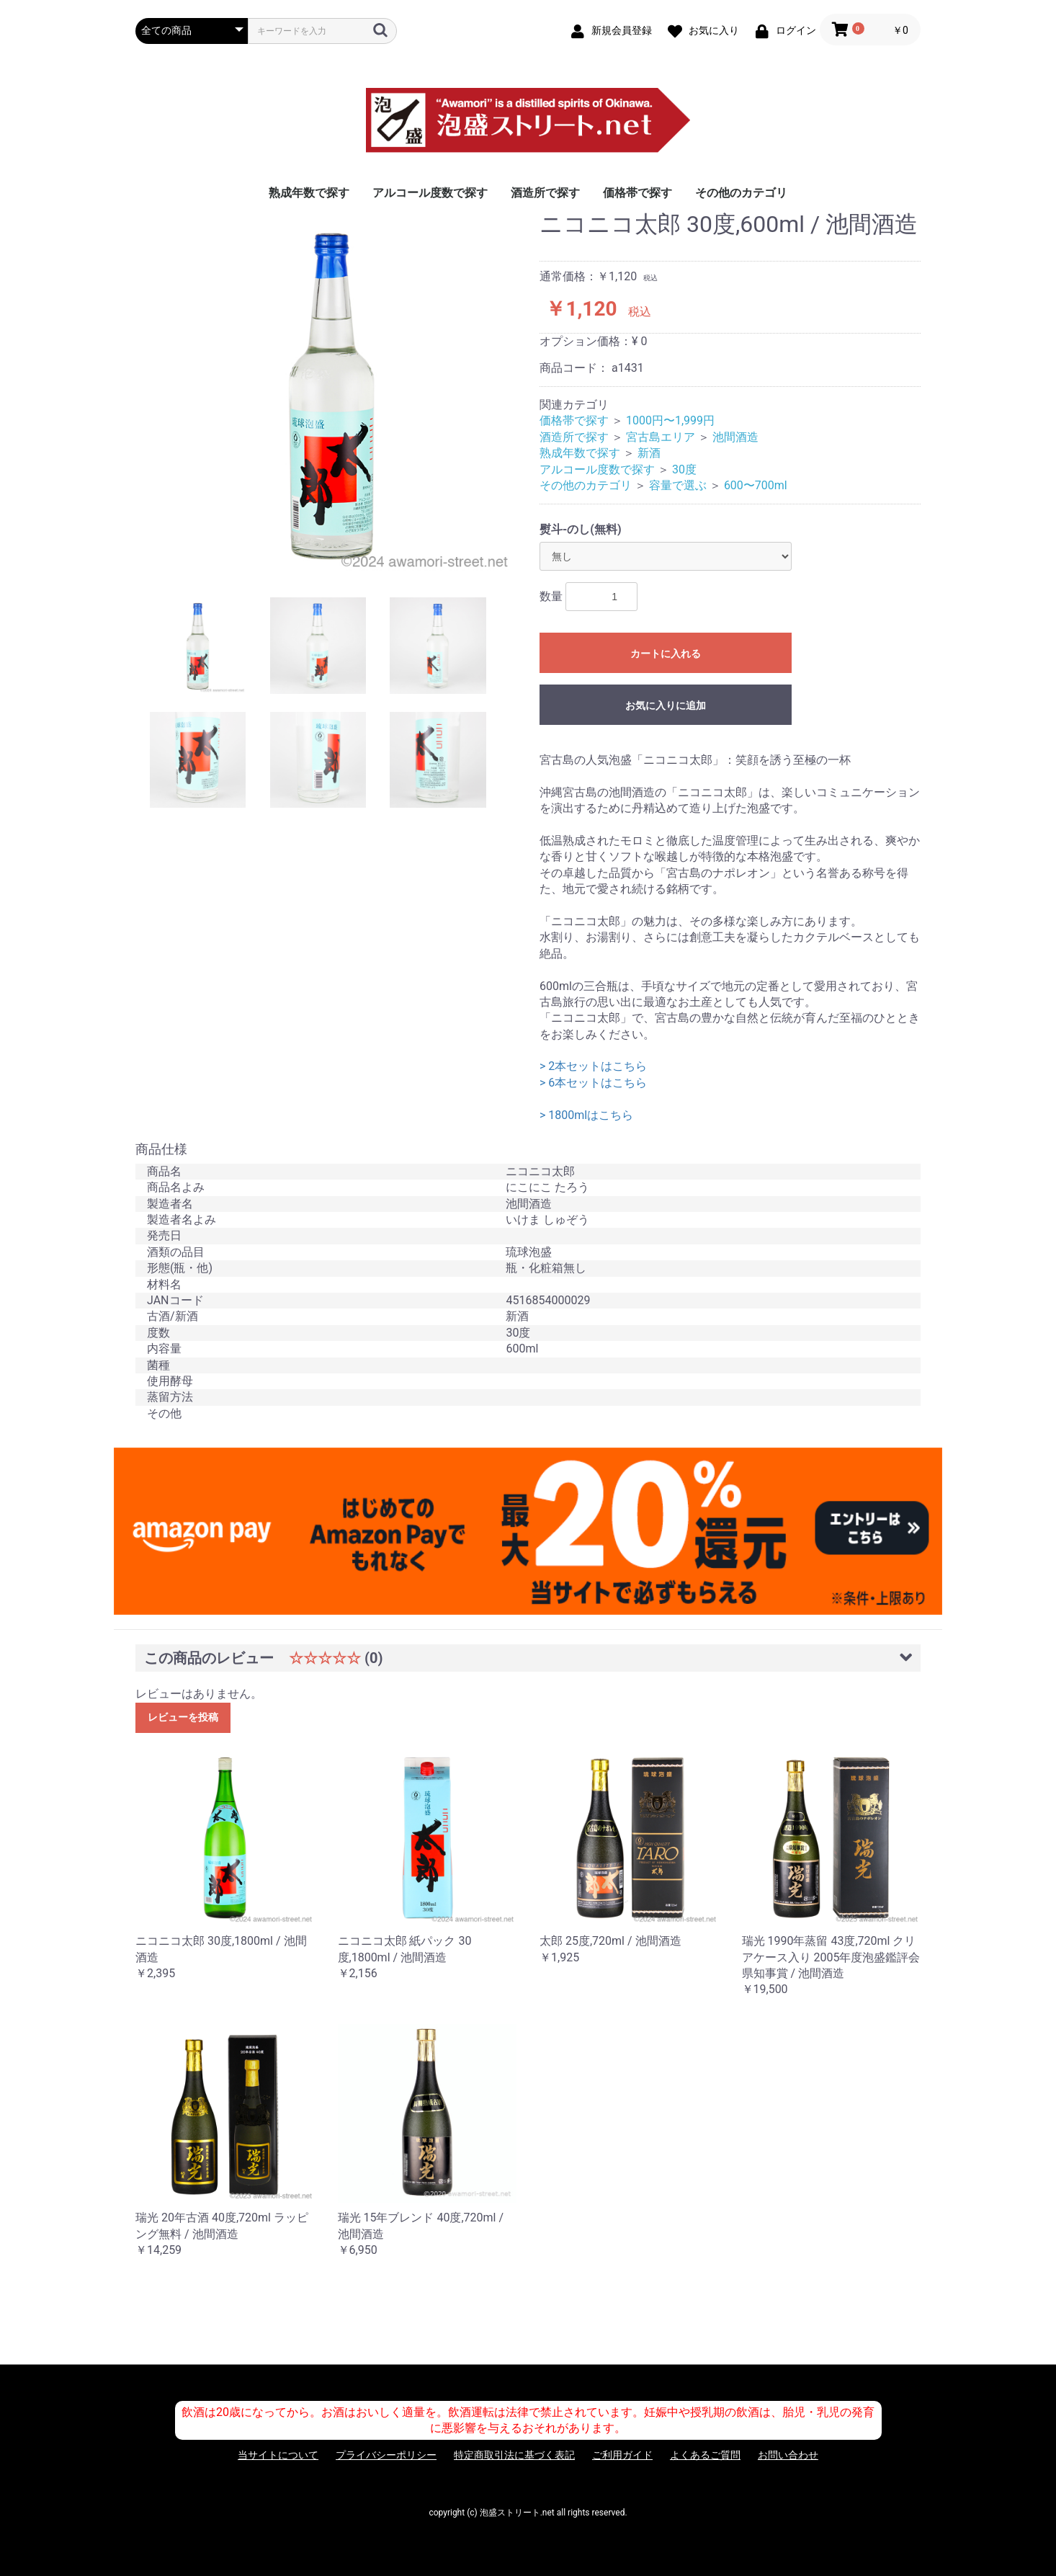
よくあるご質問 (705, 2455)
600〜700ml (755, 485)
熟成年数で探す (309, 193)
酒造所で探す (545, 193)
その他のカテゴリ (741, 193)
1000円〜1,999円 (670, 420)
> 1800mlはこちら (586, 1115)
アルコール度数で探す (430, 193)
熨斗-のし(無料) (581, 529)
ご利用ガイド (622, 2455)
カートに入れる (665, 653)
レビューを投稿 (183, 1717)
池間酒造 (735, 437)
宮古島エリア (660, 437)
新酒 (649, 453)
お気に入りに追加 (665, 705)
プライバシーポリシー (386, 2455)
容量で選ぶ (678, 485)
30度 (684, 469)
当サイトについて (278, 2455)
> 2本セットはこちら (593, 1066)
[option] (332, 394)
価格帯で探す (637, 193)
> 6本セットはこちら (593, 1082)
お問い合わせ (788, 2455)
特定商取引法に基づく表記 (514, 2455)
